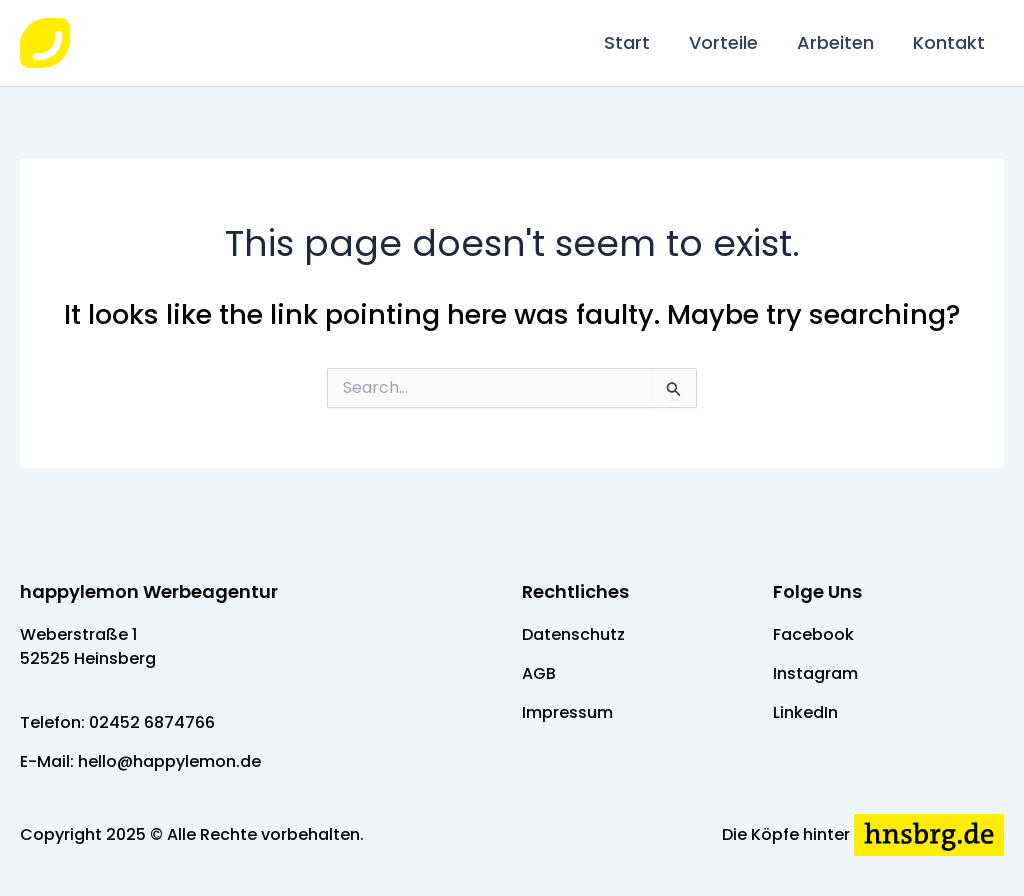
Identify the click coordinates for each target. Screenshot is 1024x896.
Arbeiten (839, 42)
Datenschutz (573, 634)
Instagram (815, 673)
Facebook (813, 634)
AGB (539, 673)
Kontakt (950, 42)
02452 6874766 (152, 722)
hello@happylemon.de (169, 761)
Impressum (567, 712)
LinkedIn (805, 712)
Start (637, 42)
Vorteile (730, 42)
